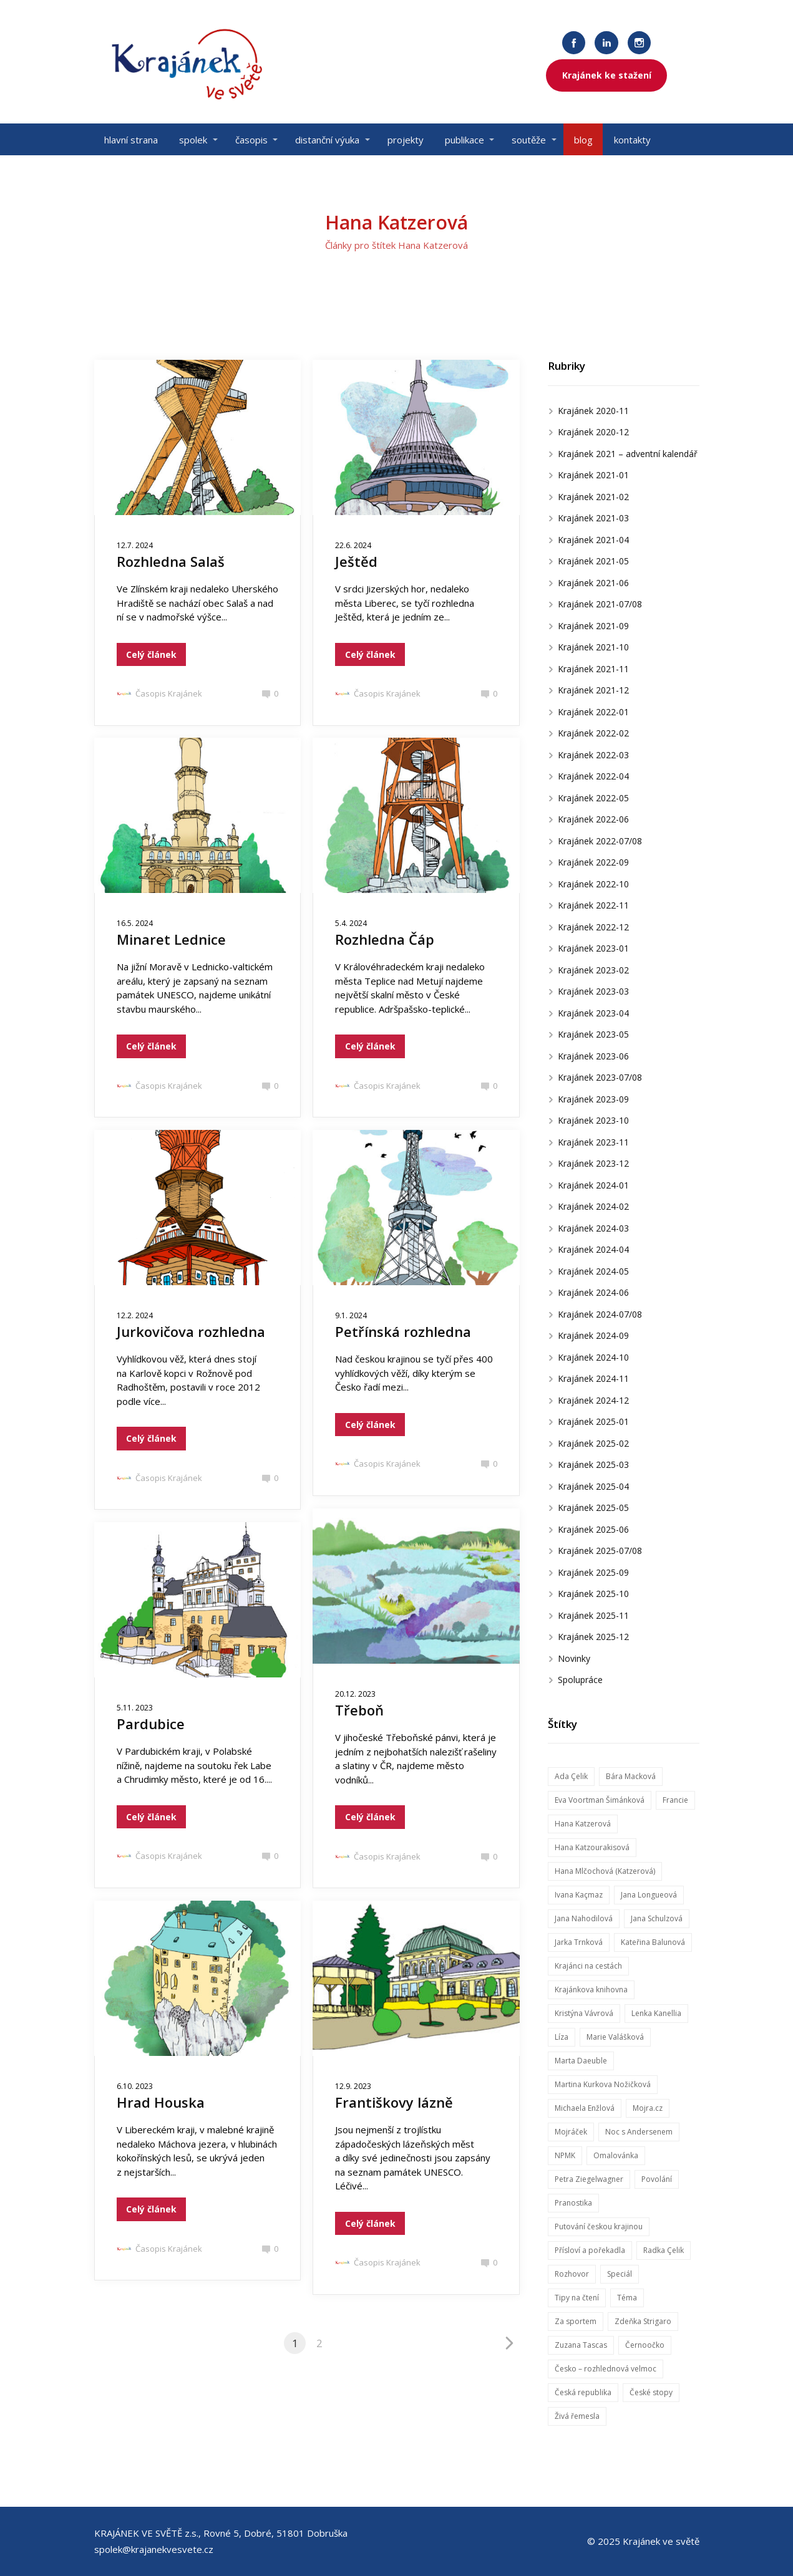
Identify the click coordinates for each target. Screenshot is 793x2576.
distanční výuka (327, 139)
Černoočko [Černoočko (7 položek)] (644, 2345)
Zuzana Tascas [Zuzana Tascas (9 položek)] (581, 2345)
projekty (405, 139)
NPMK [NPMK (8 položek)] (565, 2155)
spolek (193, 139)
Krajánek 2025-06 (593, 1529)
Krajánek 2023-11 (593, 1142)
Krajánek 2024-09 (593, 1335)
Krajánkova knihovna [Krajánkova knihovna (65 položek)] (591, 1989)
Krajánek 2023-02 (593, 970)
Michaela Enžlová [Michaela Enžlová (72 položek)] (585, 2108)
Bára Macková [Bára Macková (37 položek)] (631, 1776)
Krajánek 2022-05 (593, 798)
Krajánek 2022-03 (593, 755)
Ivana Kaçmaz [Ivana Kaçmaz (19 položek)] (579, 1894)
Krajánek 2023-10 (593, 1120)
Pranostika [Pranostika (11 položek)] (573, 2202)
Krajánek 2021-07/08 (600, 604)
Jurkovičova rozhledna (191, 1331)
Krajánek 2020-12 (593, 432)
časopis (251, 139)
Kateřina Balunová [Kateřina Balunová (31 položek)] (653, 1942)
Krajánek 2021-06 (593, 583)
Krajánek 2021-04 (593, 540)
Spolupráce (580, 1680)
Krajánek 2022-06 (593, 819)
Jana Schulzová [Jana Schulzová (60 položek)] (657, 1918)
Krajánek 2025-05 (593, 1507)
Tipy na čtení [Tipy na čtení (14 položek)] (577, 2297)
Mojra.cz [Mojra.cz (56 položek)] (648, 2108)
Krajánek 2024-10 (593, 1357)
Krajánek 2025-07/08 (600, 1550)
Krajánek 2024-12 (593, 1400)
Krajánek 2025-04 (593, 1486)
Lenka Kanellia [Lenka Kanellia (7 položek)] (656, 2013)
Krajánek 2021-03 (593, 518)
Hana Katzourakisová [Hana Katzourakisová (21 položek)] (592, 1847)
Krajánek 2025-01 (593, 1421)
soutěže (529, 139)
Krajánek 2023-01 (593, 948)
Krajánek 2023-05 (593, 1034)
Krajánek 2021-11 (593, 669)
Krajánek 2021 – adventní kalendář (628, 454)
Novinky (574, 1658)
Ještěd (356, 561)
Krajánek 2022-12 (593, 927)
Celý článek (151, 654)
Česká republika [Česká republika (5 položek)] (583, 2392)
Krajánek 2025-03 (593, 1464)
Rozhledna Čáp (384, 939)
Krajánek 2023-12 (593, 1163)
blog (583, 139)
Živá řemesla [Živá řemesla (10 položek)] (577, 2416)
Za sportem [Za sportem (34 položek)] (575, 2321)
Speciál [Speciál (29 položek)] (619, 2274)
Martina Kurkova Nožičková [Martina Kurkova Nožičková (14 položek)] (603, 2084)
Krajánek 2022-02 (593, 733)
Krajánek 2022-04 (593, 776)
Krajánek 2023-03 (593, 991)
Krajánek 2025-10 (593, 1593)
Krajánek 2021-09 (593, 626)
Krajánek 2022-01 (593, 712)
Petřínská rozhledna (403, 1331)
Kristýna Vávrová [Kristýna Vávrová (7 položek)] (584, 2013)
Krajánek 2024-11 (593, 1378)
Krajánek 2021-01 (593, 475)
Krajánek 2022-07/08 (600, 841)
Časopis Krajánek (159, 693)
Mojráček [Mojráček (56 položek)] (571, 2131)
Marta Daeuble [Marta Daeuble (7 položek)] (581, 2060)
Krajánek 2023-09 (593, 1099)
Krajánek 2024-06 (593, 1292)
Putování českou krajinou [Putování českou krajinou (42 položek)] (599, 2226)
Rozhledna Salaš (171, 561)
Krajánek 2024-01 (593, 1185)
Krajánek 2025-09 (593, 1572)
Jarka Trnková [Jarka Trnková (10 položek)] (579, 1942)
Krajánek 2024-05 (593, 1271)
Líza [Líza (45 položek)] (561, 2037)
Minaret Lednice (171, 939)
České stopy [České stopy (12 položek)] (651, 2392)
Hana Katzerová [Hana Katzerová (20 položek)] (583, 1823)
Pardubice (151, 1723)
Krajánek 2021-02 (593, 497)
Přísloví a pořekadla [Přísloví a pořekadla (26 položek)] (590, 2250)
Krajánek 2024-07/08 (600, 1314)
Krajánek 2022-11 (593, 905)
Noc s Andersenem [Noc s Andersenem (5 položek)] (639, 2131)
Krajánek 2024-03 (593, 1228)
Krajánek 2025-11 (593, 1615)
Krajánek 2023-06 (593, 1056)
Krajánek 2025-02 (593, 1443)
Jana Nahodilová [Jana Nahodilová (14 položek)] (584, 1918)
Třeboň (359, 1709)
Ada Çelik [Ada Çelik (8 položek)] (571, 1776)
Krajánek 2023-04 (593, 1013)
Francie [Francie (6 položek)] (675, 1800)
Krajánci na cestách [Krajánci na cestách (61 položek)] (588, 1966)
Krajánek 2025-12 (593, 1637)
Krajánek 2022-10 (593, 884)
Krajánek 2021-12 (593, 690)
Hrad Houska (161, 2102)
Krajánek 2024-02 (593, 1206)
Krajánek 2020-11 (593, 411)
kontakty (632, 139)
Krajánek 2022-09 (593, 862)
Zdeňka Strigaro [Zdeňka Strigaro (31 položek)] (643, 2321)
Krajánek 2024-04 (593, 1249)
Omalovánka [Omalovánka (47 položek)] (615, 2155)
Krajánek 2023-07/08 (600, 1077)
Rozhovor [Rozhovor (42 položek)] (572, 2274)
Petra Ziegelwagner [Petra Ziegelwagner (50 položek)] (589, 2179)
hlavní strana (131, 139)
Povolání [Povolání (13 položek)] (656, 2179)
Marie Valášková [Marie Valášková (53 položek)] (615, 2037)
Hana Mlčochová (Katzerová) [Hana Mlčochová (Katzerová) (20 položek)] (605, 1871)
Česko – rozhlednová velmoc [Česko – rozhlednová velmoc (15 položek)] (605, 2368)
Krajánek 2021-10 (593, 647)
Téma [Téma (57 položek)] (627, 2297)
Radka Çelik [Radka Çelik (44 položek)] (663, 2250)
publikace (464, 139)
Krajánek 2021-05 (593, 561)
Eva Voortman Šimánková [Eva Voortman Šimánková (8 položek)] (600, 1800)
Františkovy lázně (394, 2102)
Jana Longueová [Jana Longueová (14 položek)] (649, 1894)
